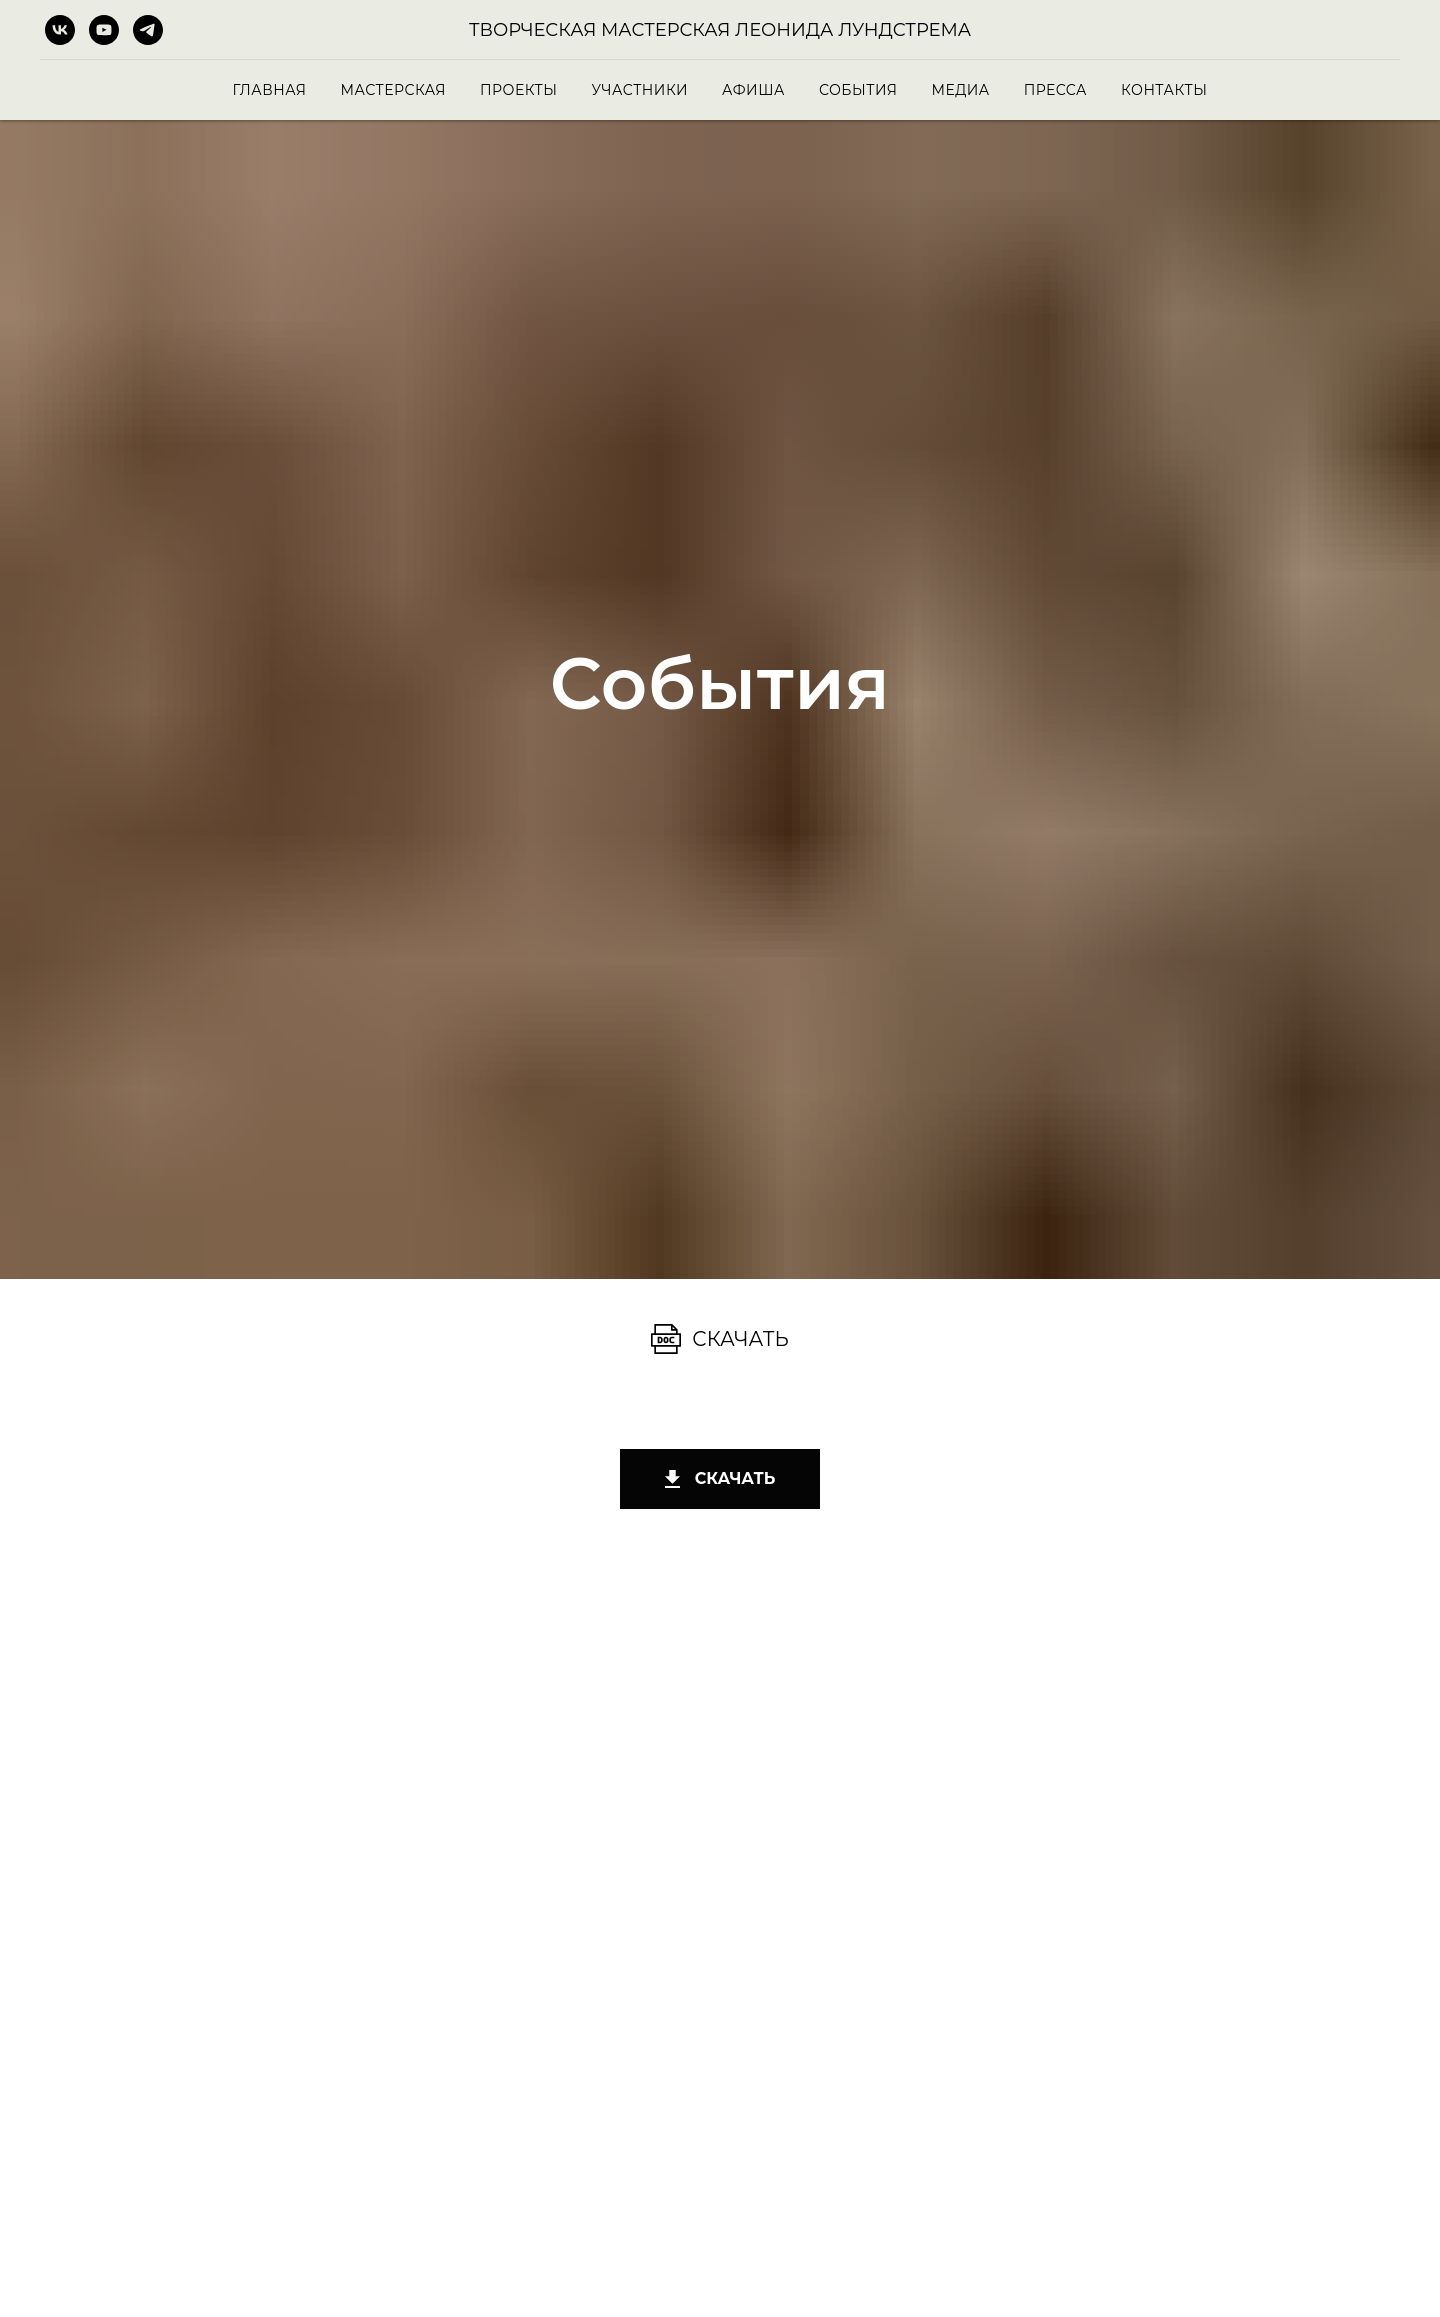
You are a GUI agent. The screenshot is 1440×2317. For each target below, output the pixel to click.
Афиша (753, 90)
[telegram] (148, 30)
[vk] (60, 30)
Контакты (1164, 90)
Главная (270, 90)
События (858, 90)
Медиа (960, 90)
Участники (640, 90)
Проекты (518, 90)
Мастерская (393, 90)
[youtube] (104, 30)
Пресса (1055, 90)
